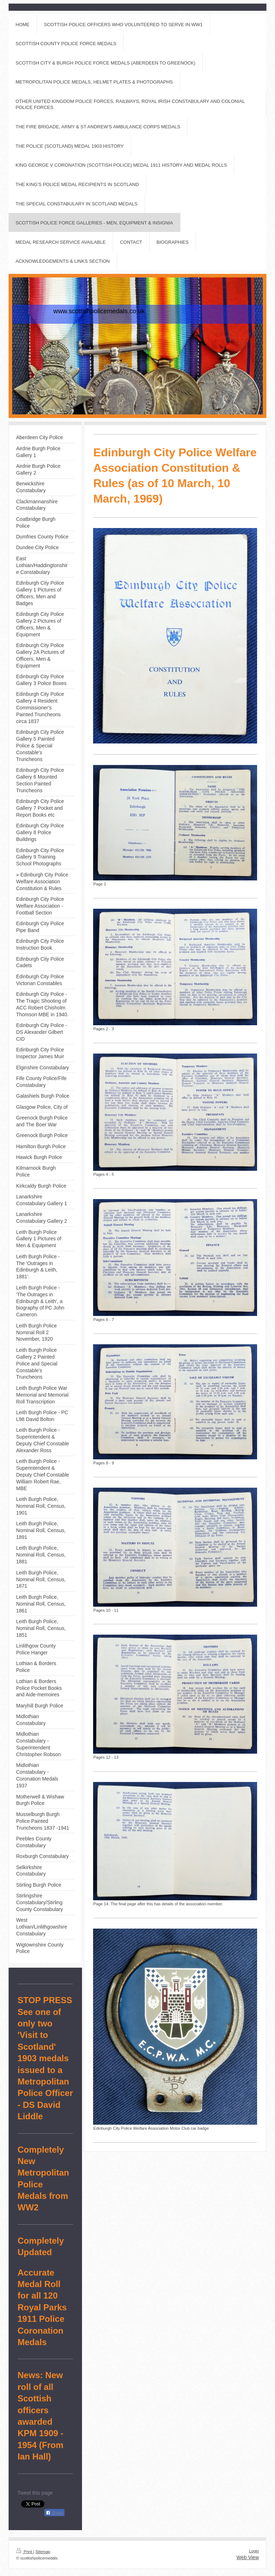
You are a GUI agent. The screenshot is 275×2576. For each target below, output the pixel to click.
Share (54, 2512)
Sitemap (42, 2551)
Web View (247, 2557)
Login (254, 2551)
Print (24, 2551)
